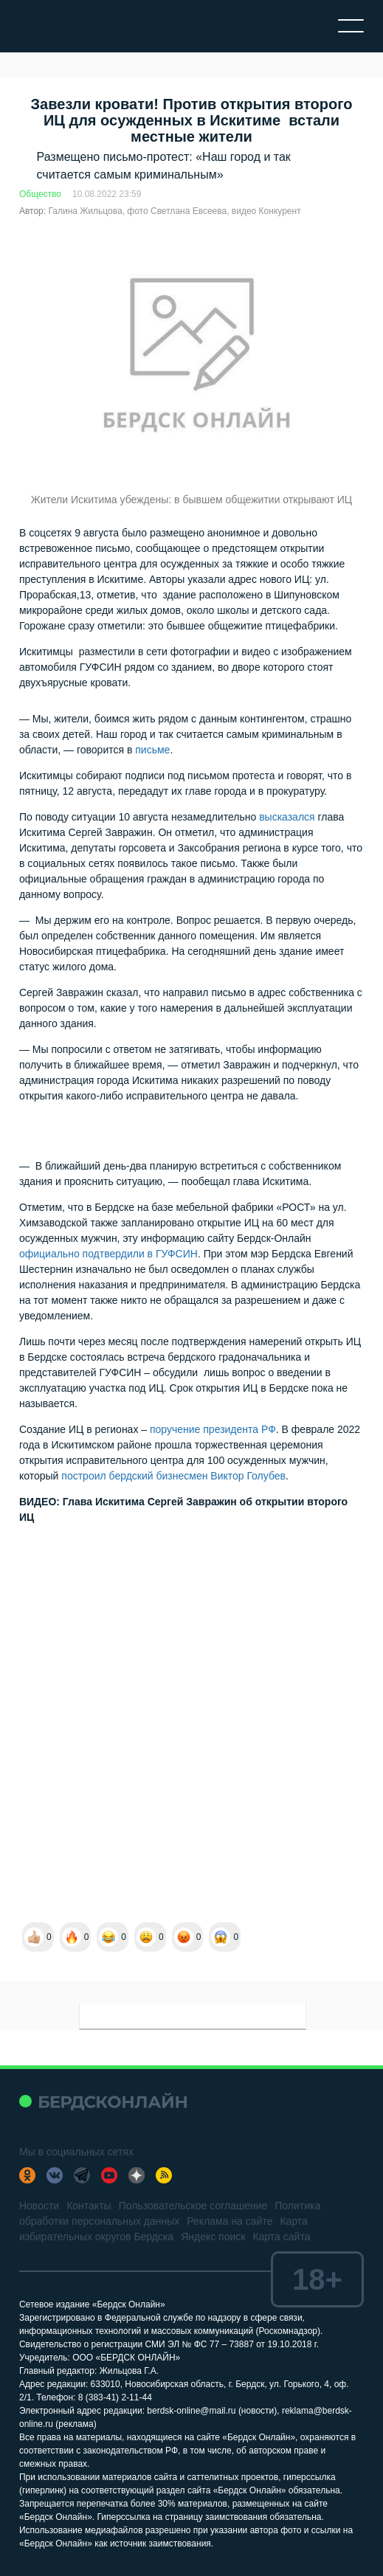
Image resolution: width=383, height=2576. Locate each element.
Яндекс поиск (213, 2236)
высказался (287, 817)
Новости (39, 2205)
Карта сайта (281, 2236)
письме (152, 750)
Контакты (88, 2205)
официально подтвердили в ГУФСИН (108, 1254)
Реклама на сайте (229, 2221)
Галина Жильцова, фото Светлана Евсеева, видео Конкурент (174, 211)
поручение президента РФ (213, 1429)
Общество (40, 194)
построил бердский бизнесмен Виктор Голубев (173, 1476)
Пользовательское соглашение (193, 2205)
